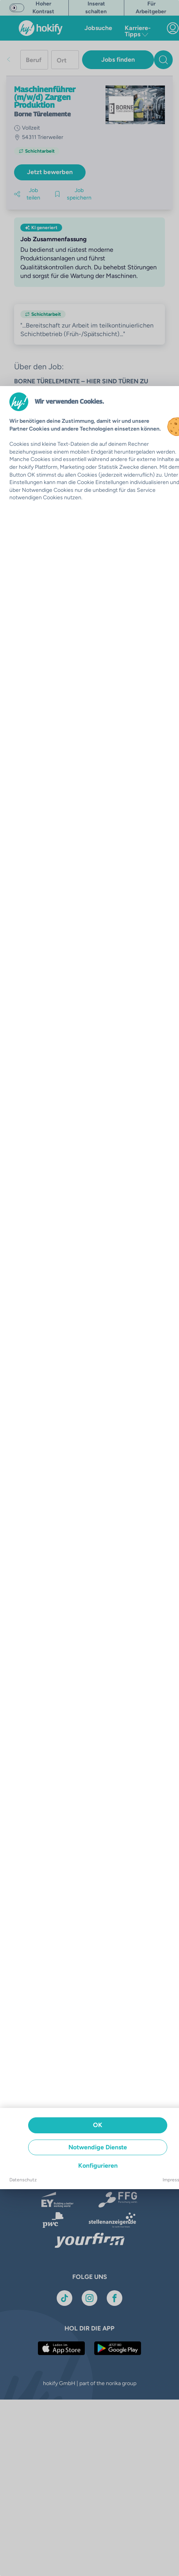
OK (97, 2125)
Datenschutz (23, 2180)
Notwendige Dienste (97, 2147)
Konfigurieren (98, 2165)
